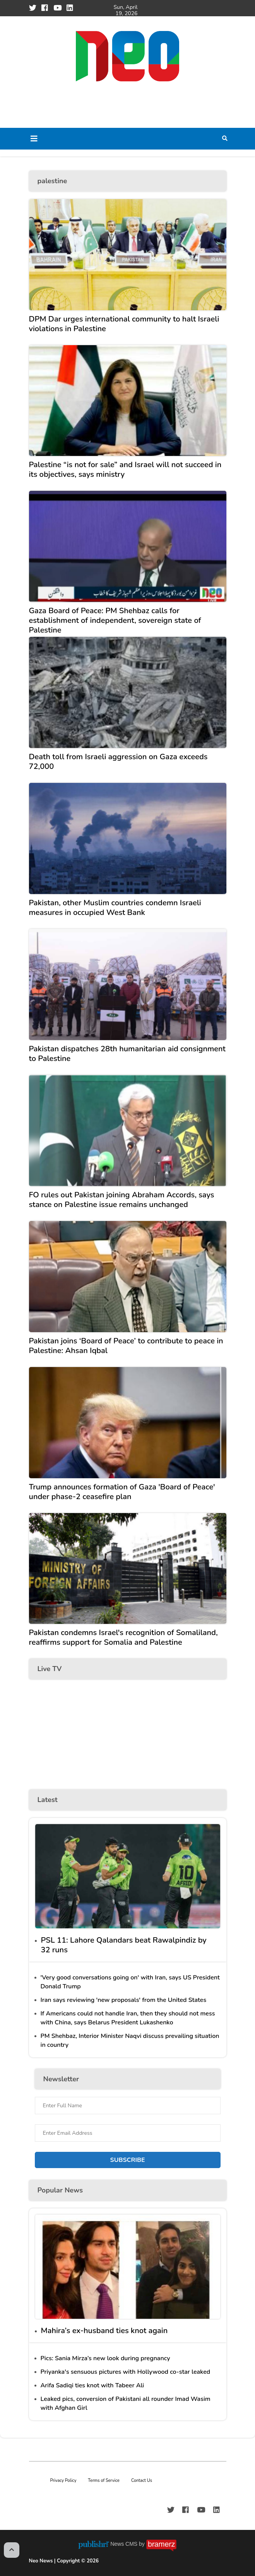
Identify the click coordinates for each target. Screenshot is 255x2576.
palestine (52, 181)
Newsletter (61, 2079)
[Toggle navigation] (34, 138)
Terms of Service (104, 2480)
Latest (48, 1799)
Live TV (50, 1668)
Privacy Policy (63, 2480)
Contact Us (141, 2480)
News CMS (124, 2544)
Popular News (60, 2190)
